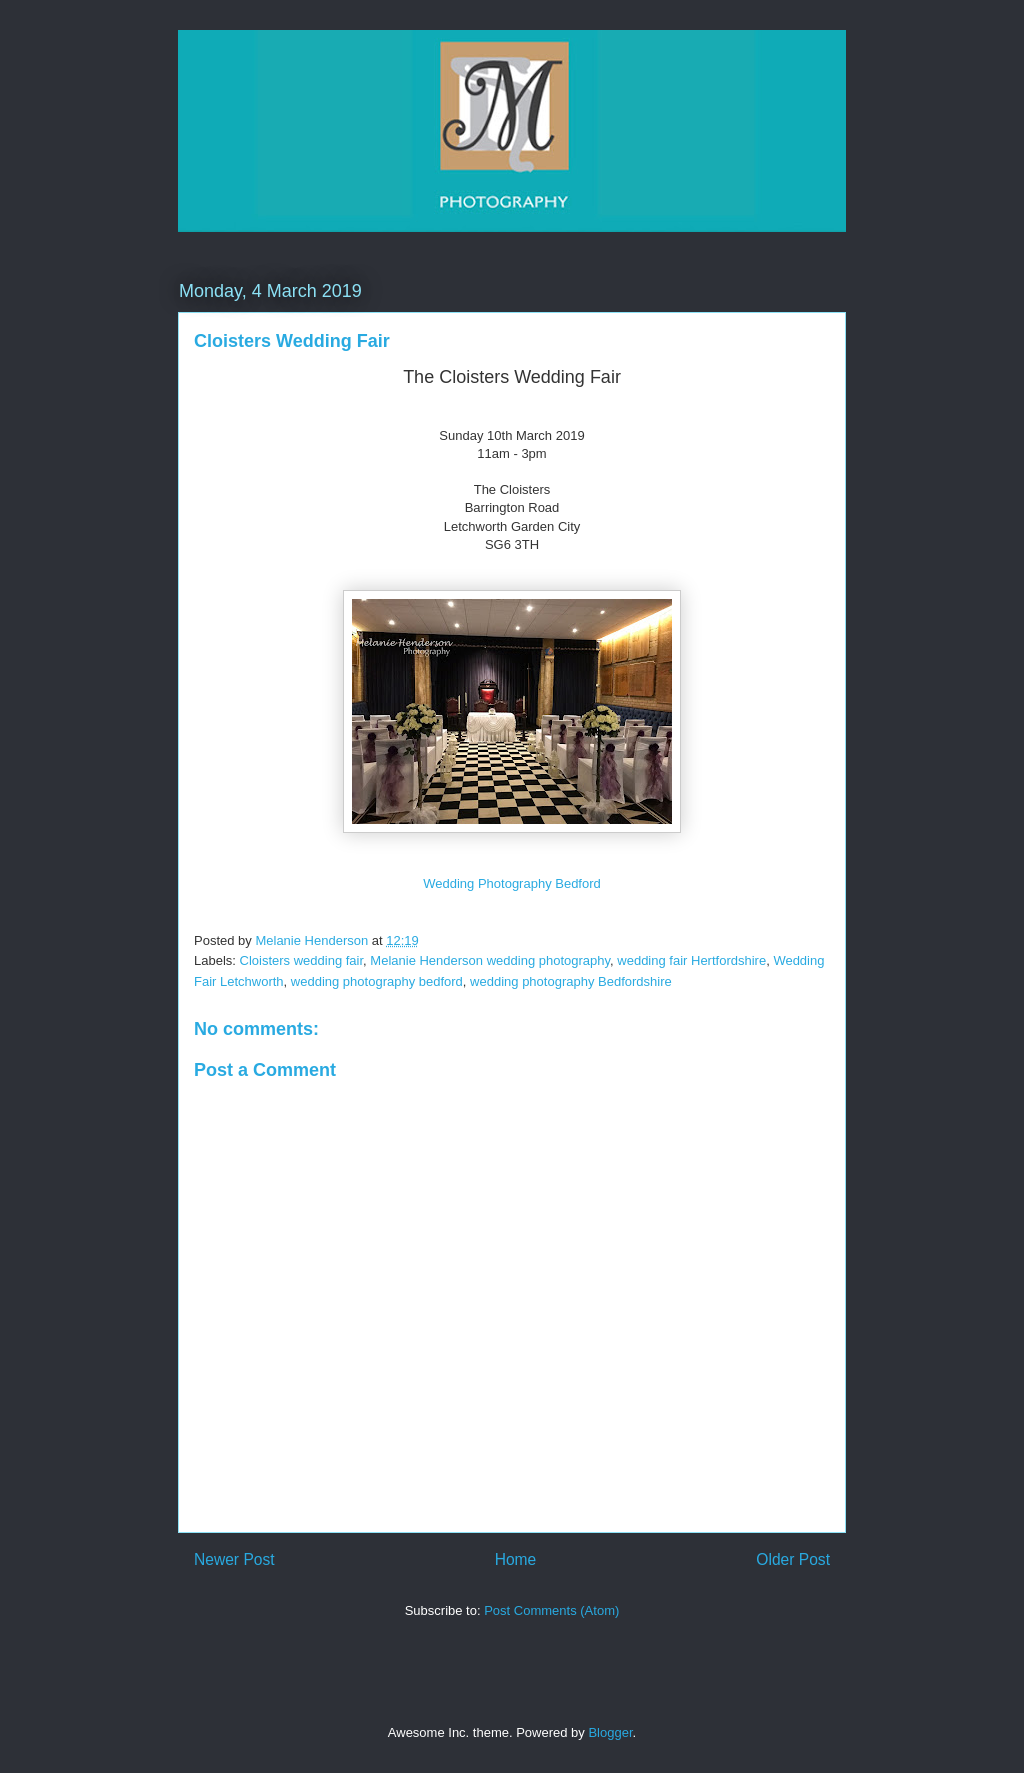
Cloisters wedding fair (302, 960)
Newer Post (234, 1559)
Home (516, 1559)
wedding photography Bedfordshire (571, 981)
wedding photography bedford (377, 981)
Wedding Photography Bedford (512, 883)
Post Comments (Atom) (551, 1610)
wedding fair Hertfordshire (691, 960)
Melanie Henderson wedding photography (490, 960)
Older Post (793, 1559)
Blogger (610, 1732)
